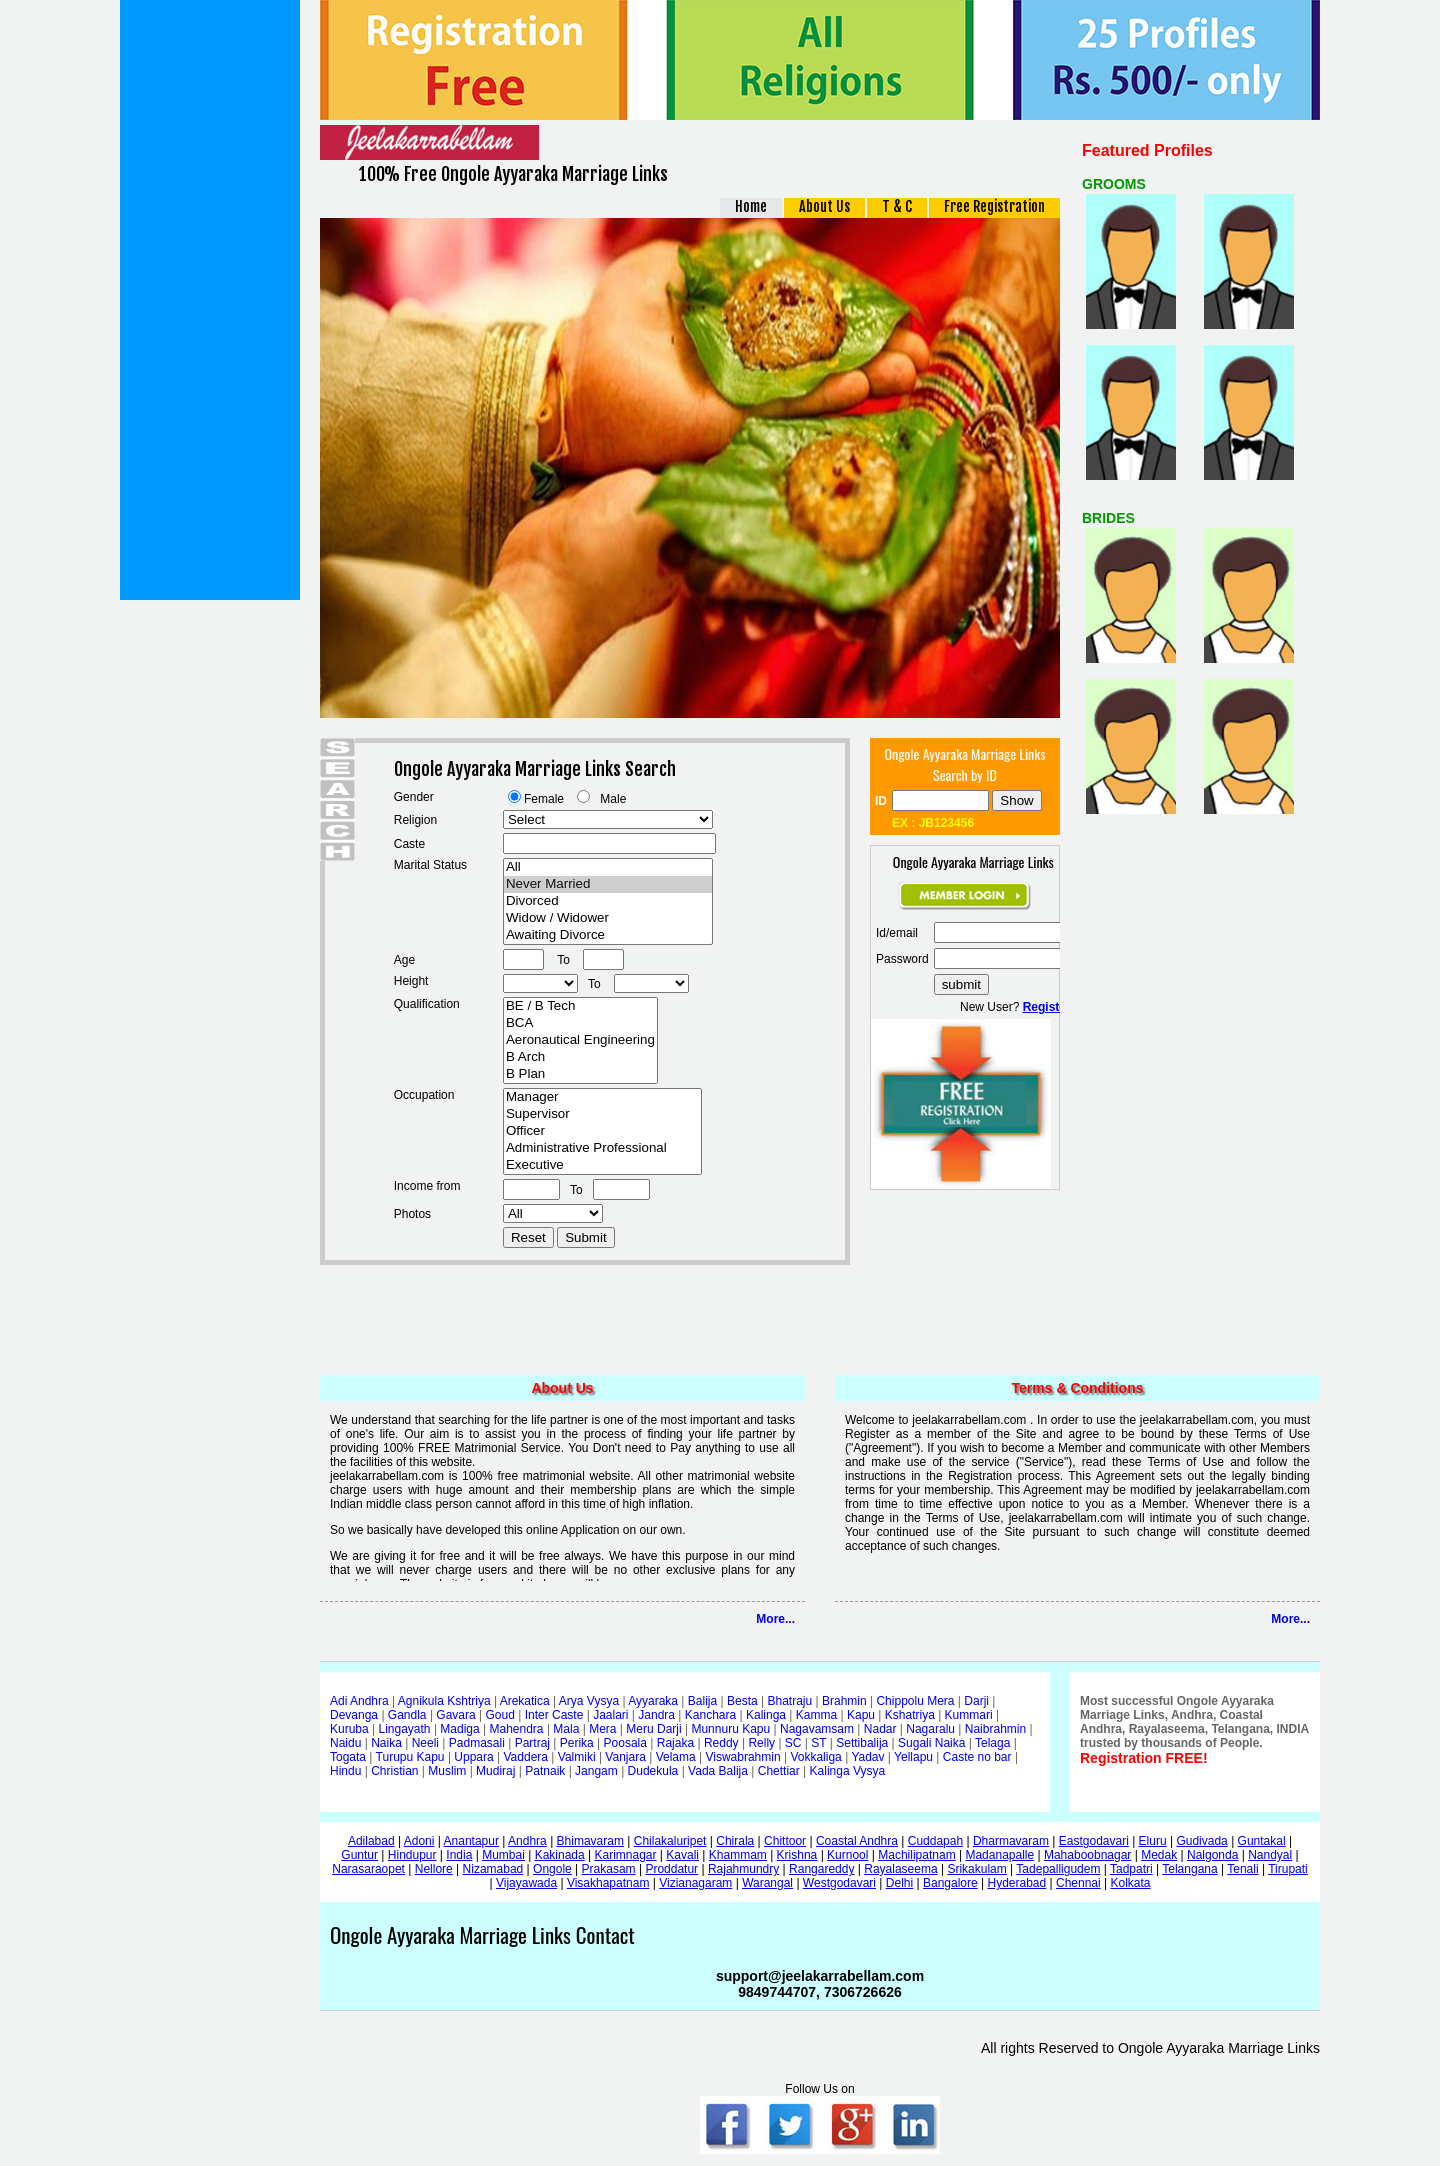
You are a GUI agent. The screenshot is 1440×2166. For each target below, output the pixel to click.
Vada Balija (718, 1771)
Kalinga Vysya (848, 1771)
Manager (602, 1097)
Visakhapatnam (608, 1883)
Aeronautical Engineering (580, 1040)
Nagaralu (930, 1729)
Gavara (455, 1715)
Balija (702, 1701)
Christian (394, 1771)
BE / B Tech (580, 1006)
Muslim (447, 1771)
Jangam (596, 1771)
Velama (676, 1757)
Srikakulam (976, 1869)
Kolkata (1130, 1883)
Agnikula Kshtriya (444, 1701)
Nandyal (1270, 1855)
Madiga (459, 1729)
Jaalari (610, 1715)
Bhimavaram (590, 1841)
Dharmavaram (1011, 1841)
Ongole (552, 1869)
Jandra (656, 1715)
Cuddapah (935, 1841)
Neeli (425, 1743)
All (608, 867)
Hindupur (412, 1855)
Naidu (345, 1743)
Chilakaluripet (670, 1841)
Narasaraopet (368, 1869)
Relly (761, 1743)
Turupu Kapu (410, 1757)
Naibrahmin (995, 1729)
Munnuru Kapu (730, 1729)
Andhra (527, 1841)
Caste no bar (977, 1757)
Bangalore (950, 1883)
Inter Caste (554, 1715)
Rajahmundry (743, 1869)
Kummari (969, 1715)
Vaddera (526, 1757)
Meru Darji (653, 1729)
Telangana (1189, 1869)
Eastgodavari (1094, 1841)
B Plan (580, 1074)
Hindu (345, 1771)
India (459, 1855)
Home (751, 206)
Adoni (419, 1841)
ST (818, 1743)
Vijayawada (526, 1883)
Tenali (1242, 1869)
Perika (577, 1743)
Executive (602, 1165)
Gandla (407, 1715)
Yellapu (913, 1757)
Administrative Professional (602, 1148)
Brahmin (844, 1701)
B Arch (580, 1057)
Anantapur (471, 1841)
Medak (1159, 1855)
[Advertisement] (210, 300)
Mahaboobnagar (1087, 1855)
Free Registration (994, 206)
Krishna (797, 1855)
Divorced (608, 901)
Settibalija (862, 1743)
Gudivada (1201, 1841)
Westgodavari (839, 1883)
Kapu (861, 1715)
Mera (602, 1729)
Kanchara (710, 1715)
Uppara (473, 1757)
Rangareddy (821, 1869)
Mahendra (517, 1729)
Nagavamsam (817, 1729)
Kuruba (349, 1729)
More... (775, 1619)
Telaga (992, 1743)
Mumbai (503, 1855)
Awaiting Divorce (608, 935)
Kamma (816, 1715)
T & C (897, 206)
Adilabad (371, 1841)
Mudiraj (495, 1771)
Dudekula (653, 1771)
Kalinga (766, 1715)
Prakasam (609, 1869)
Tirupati (1288, 1869)
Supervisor (602, 1114)
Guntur (359, 1855)
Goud (500, 1715)
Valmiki (577, 1757)
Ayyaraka (653, 1701)
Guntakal (1262, 1841)
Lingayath (405, 1729)
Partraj (532, 1743)
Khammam (738, 1855)
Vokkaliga (815, 1757)
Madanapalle (999, 1855)
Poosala (625, 1743)
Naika (386, 1743)
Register (1047, 1007)
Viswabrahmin (742, 1757)
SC (793, 1743)
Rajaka (675, 1743)
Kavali (682, 1855)
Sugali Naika (931, 1743)
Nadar (880, 1729)
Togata (348, 1757)
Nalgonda (1212, 1855)
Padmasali (477, 1743)
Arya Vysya (589, 1701)
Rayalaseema (900, 1869)
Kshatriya (910, 1715)
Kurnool (847, 1855)
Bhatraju (789, 1701)
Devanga (354, 1715)
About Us (824, 206)
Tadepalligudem (1058, 1869)
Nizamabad (493, 1869)
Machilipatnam (916, 1855)
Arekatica (525, 1701)
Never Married (608, 884)
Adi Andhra (359, 1701)
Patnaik (545, 1771)
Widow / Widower (608, 918)
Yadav (867, 1757)
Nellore (434, 1869)
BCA (580, 1023)
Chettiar (779, 1771)
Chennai (1078, 1883)
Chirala (735, 1841)
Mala (566, 1729)
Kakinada (560, 1855)
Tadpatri (1131, 1869)
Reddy (721, 1743)
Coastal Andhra (857, 1841)
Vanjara (625, 1757)
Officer (602, 1131)
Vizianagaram (695, 1883)
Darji (976, 1701)
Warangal (767, 1883)
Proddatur (671, 1869)
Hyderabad (1016, 1883)
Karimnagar (625, 1855)
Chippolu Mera (915, 1701)
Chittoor (785, 1841)
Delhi (899, 1883)
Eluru (1153, 1841)
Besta (742, 1701)
